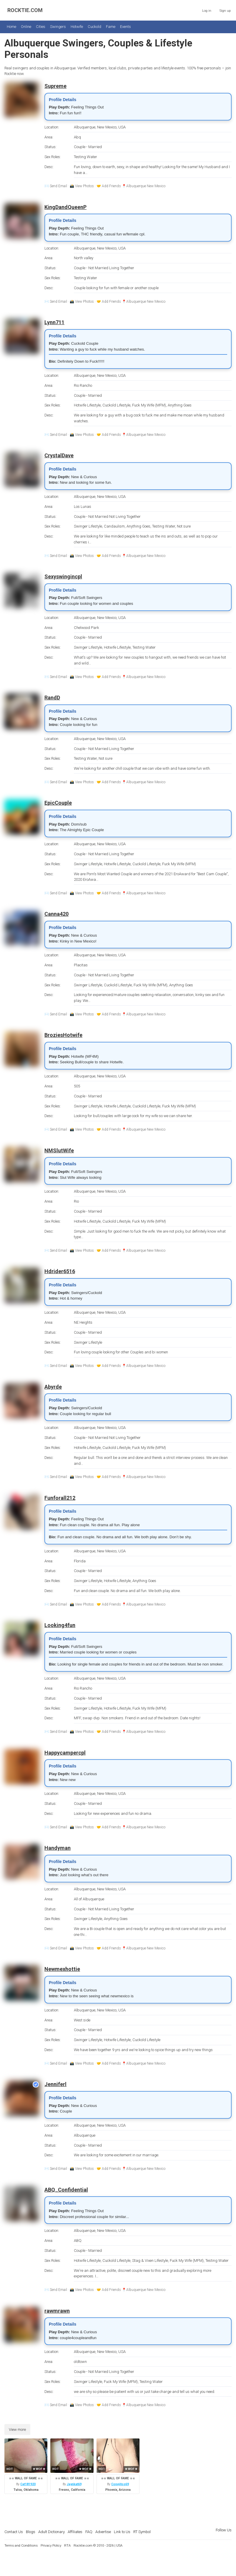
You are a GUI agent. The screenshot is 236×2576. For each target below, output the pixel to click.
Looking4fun (59, 1625)
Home (11, 26)
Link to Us (122, 2532)
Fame (110, 26)
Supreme (55, 86)
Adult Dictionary (51, 2532)
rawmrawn (57, 2311)
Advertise (103, 2532)
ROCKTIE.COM (25, 10)
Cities (40, 26)
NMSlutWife (59, 1150)
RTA (67, 2545)
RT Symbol (142, 2532)
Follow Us (224, 2530)
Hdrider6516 (59, 1271)
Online (26, 26)
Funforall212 (59, 1498)
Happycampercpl (65, 1753)
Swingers (58, 26)
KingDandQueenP (65, 207)
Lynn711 (54, 322)
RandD (52, 697)
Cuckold (94, 26)
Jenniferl (55, 2084)
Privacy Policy (51, 2545)
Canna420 (56, 914)
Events (125, 26)
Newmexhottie (62, 1969)
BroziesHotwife (63, 1035)
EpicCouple (58, 803)
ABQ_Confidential (66, 2190)
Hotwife (77, 26)
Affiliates (75, 2532)
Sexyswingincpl (63, 576)
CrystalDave (59, 455)
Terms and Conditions (21, 2545)
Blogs (30, 2532)
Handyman (57, 1848)
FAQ (88, 2532)
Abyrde (53, 1387)
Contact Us (13, 2532)
